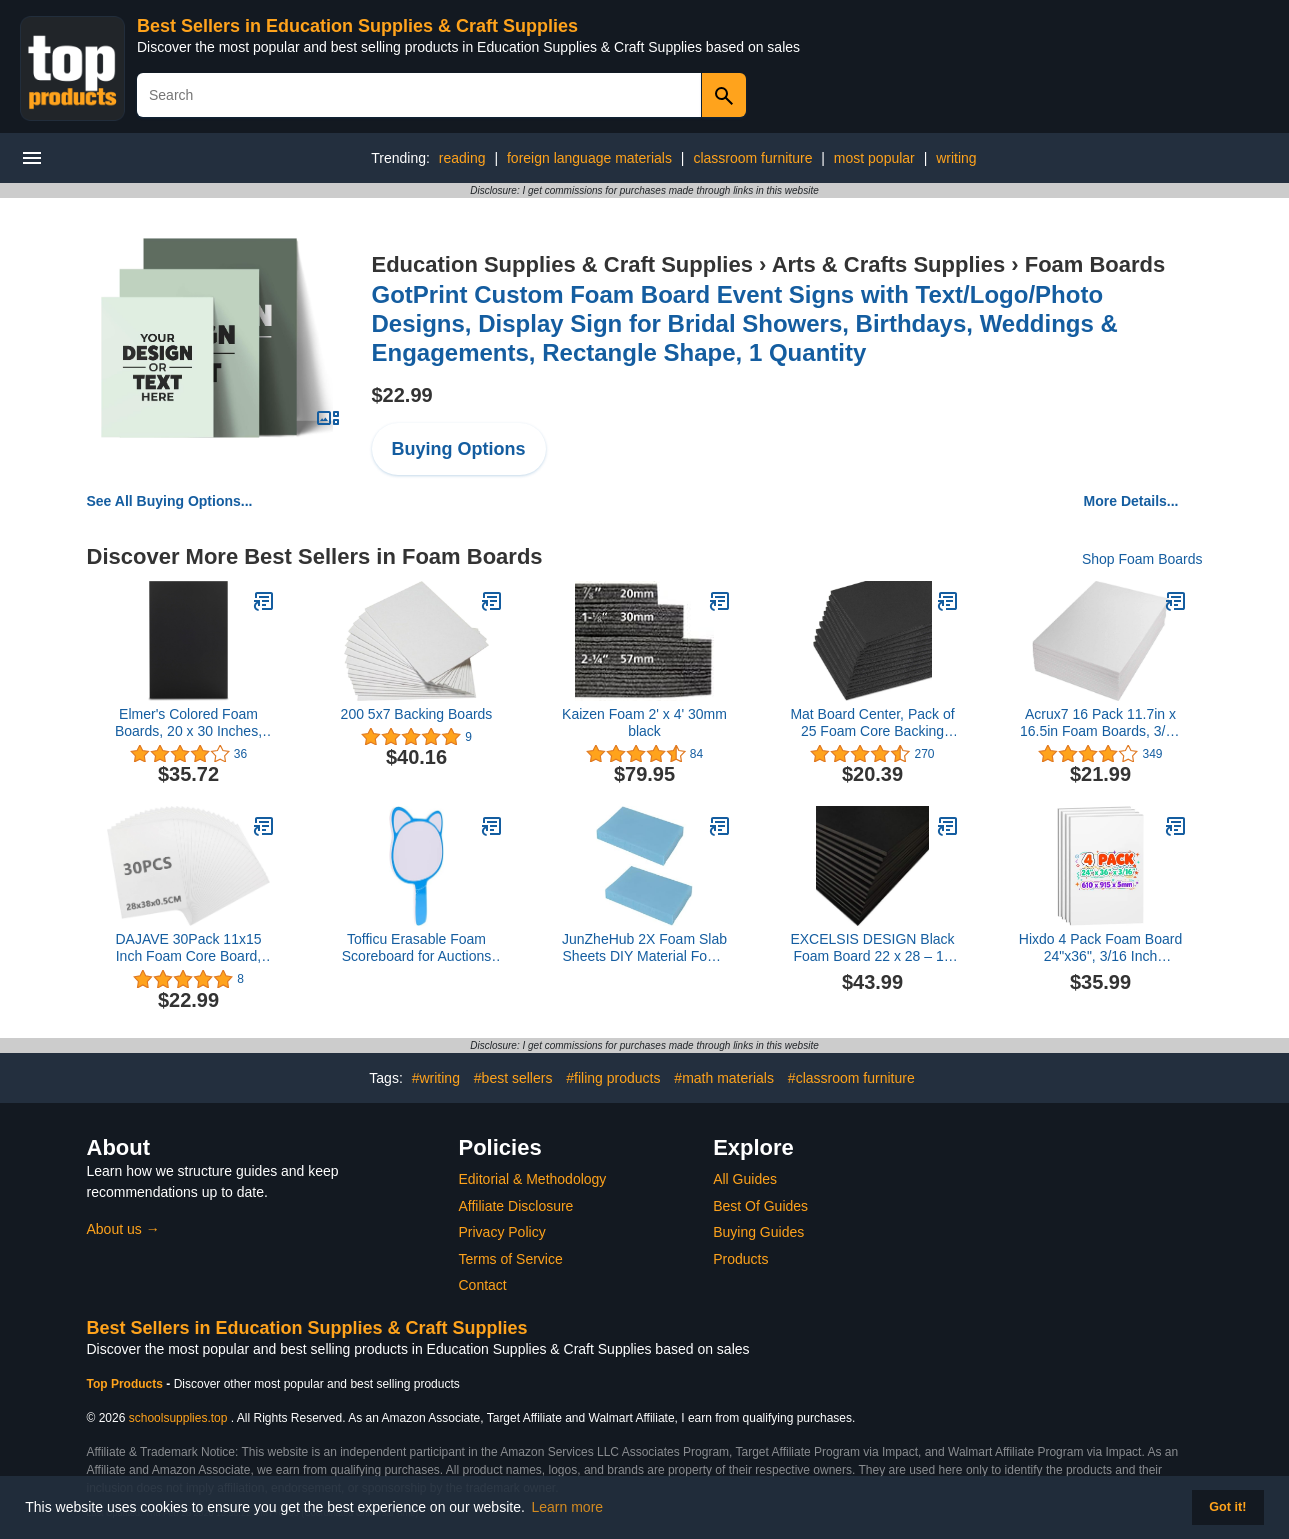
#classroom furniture (851, 1078)
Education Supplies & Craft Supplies (562, 264)
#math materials (724, 1078)
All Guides (745, 1179)
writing (956, 158)
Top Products (127, 1384)
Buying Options (459, 449)
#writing (436, 1078)
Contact (483, 1285)
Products (740, 1259)
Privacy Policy (502, 1232)
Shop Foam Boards (1142, 559)
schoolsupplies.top (178, 1418)
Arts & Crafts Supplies (889, 264)
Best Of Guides (760, 1206)
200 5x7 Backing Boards (417, 714)
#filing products (613, 1078)
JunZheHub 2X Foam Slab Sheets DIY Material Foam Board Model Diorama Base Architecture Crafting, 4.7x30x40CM (644, 948)
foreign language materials (589, 158)
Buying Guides (758, 1232)
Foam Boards (1095, 264)
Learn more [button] (568, 1507)
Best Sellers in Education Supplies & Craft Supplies (357, 26)
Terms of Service (511, 1259)
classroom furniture (752, 158)
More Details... (1131, 501)
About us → (123, 1229)
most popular (874, 158)
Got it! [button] (1227, 1507)
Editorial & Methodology (533, 1179)
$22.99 (402, 395)
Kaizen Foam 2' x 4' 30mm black (644, 722)
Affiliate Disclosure (516, 1206)
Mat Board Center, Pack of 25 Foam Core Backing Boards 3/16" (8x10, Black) (872, 723)
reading (462, 158)
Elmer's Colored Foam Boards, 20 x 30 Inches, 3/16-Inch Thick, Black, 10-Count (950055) (188, 723)
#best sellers (513, 1078)
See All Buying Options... (170, 501)
